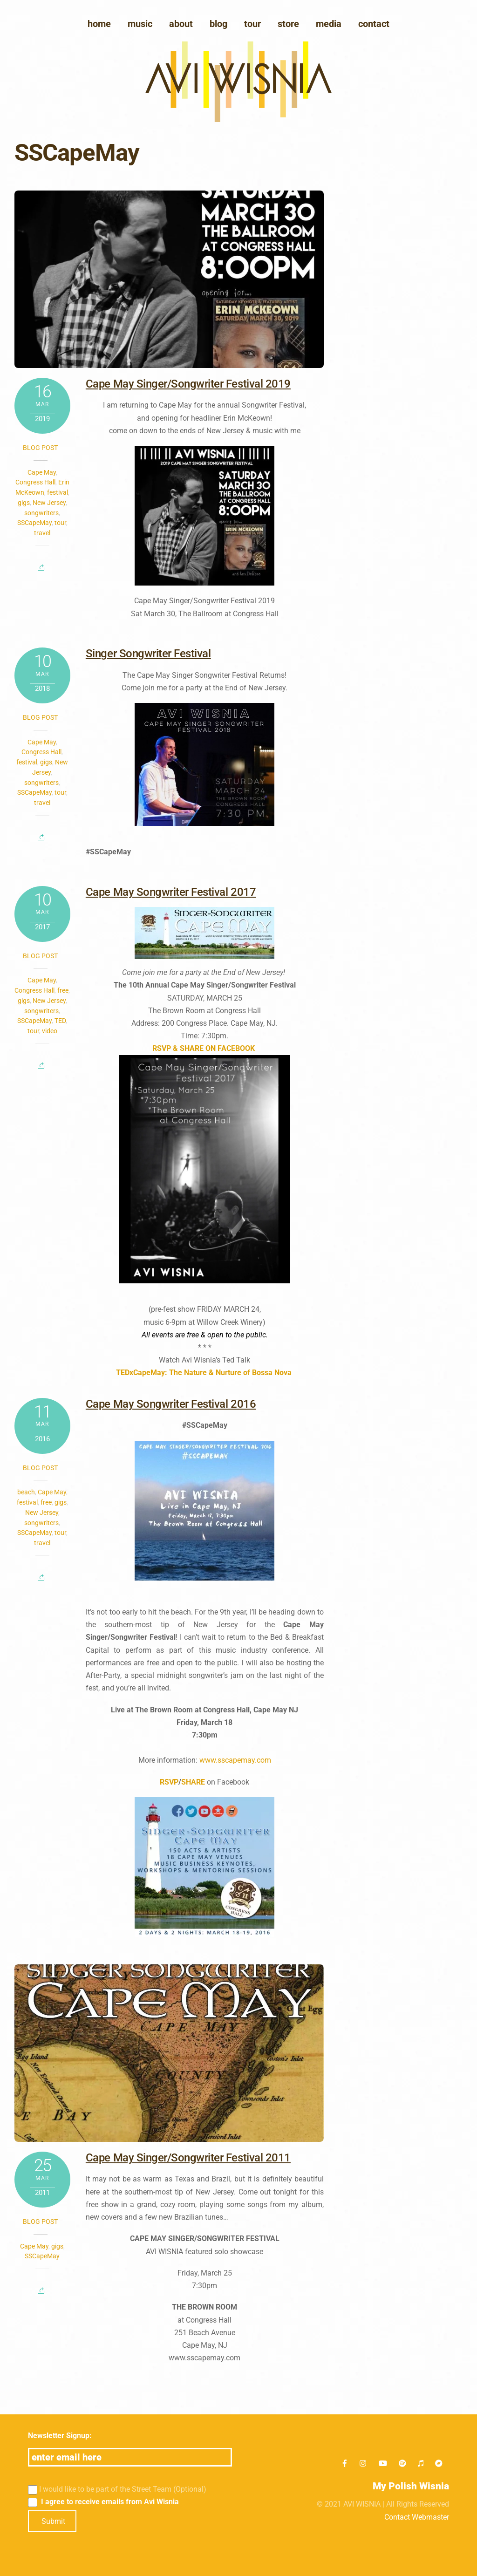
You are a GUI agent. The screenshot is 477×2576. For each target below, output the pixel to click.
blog (218, 23)
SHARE (193, 1782)
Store (288, 23)
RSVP (169, 1782)
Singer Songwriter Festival (148, 653)
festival (57, 492)
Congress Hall (35, 482)
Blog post (40, 447)
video (49, 1031)
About (181, 23)
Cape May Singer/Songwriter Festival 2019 (188, 383)
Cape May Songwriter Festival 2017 (171, 892)
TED (60, 1020)
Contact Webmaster (416, 2517)
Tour (252, 23)
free (62, 990)
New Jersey (49, 502)
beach (26, 1492)
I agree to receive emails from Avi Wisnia (103, 2502)
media (328, 23)
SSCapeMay (34, 522)
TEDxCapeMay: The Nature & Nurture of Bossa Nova (204, 1372)
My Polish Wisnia (411, 2486)
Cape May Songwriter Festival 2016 (171, 1404)
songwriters (41, 513)
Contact (373, 23)
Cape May (41, 472)
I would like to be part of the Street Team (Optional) (117, 2489)
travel (42, 533)
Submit (53, 2521)
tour (60, 522)
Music (140, 23)
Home (99, 23)
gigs (24, 502)
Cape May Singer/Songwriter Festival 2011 (188, 2157)
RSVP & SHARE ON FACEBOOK (203, 1048)
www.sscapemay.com (235, 1760)
